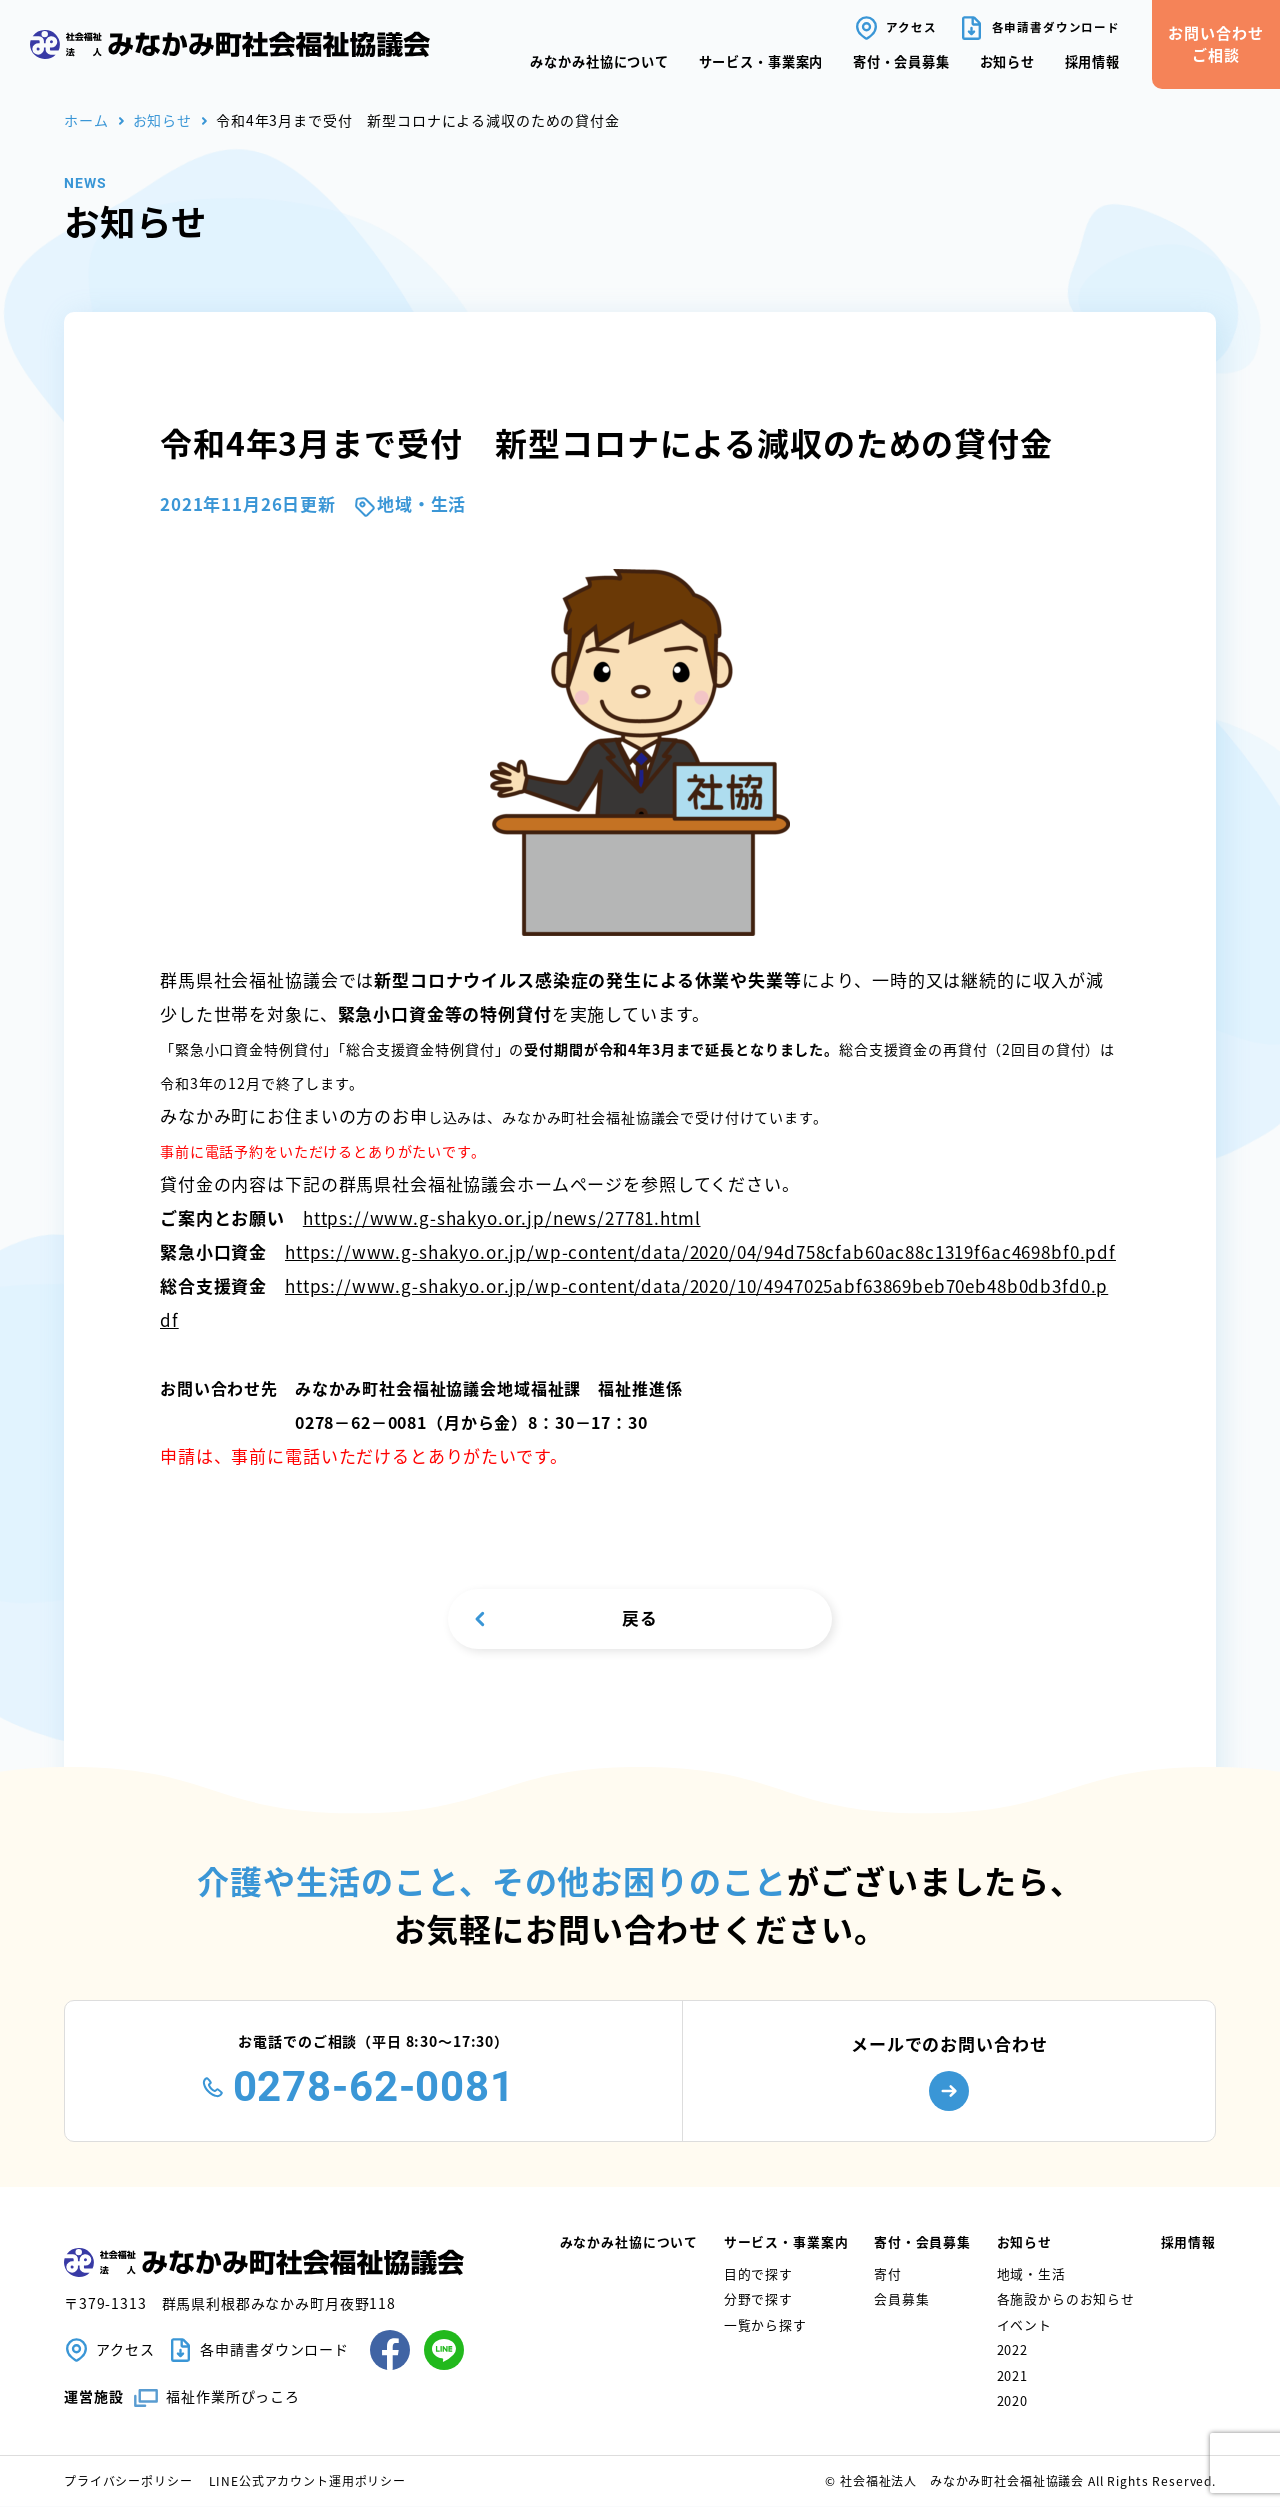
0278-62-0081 (374, 2087)
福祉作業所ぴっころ (233, 2396)
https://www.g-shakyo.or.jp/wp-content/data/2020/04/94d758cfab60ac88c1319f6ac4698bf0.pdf (700, 1251)
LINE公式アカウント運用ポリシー (307, 2481)
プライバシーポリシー (128, 2481)
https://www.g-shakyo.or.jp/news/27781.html (502, 1217)
